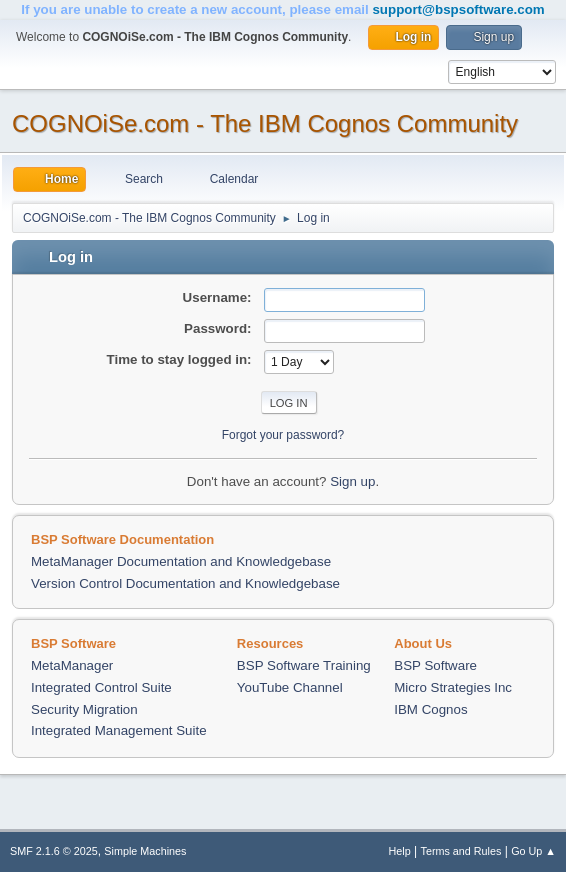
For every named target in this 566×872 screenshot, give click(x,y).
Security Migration (84, 709)
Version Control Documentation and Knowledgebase (185, 583)
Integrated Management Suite (119, 730)
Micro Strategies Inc (453, 687)
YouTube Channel (290, 687)
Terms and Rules (461, 851)
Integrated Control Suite (101, 687)
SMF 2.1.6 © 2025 (54, 851)
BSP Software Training (304, 665)
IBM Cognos (430, 709)
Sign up (352, 481)
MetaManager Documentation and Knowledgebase (181, 561)
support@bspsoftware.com (458, 9)
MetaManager (72, 665)
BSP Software (435, 665)
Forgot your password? (283, 435)
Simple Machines (145, 851)
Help (400, 851)
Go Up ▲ (533, 851)
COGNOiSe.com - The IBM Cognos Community (265, 123)
